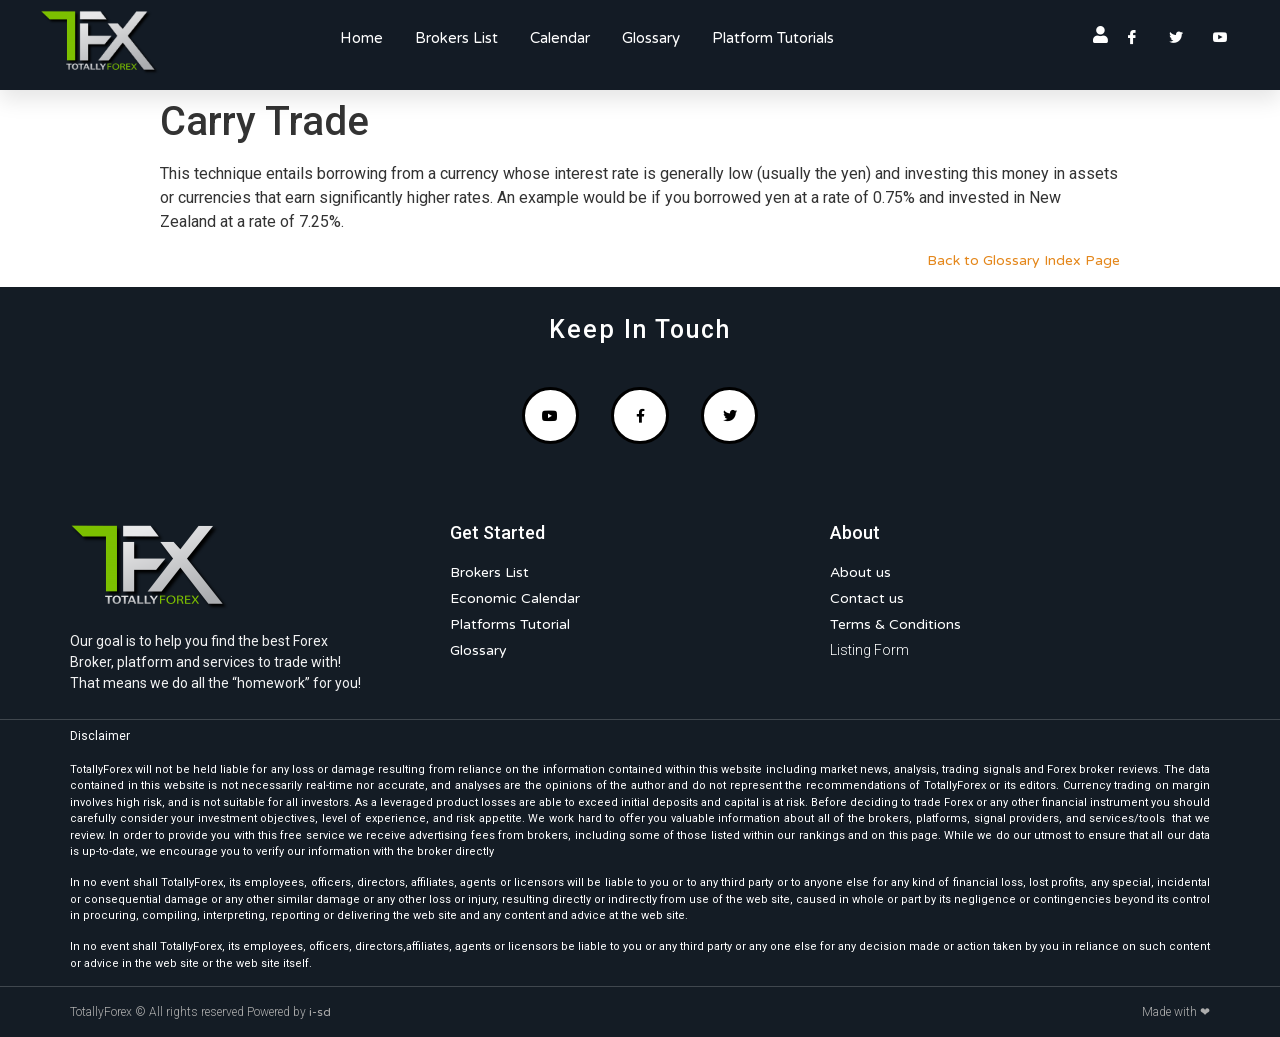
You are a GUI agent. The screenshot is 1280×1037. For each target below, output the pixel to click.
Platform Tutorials (773, 38)
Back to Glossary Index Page (1023, 260)
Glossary (651, 38)
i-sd (320, 1012)
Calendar (560, 38)
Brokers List (456, 38)
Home (361, 38)
